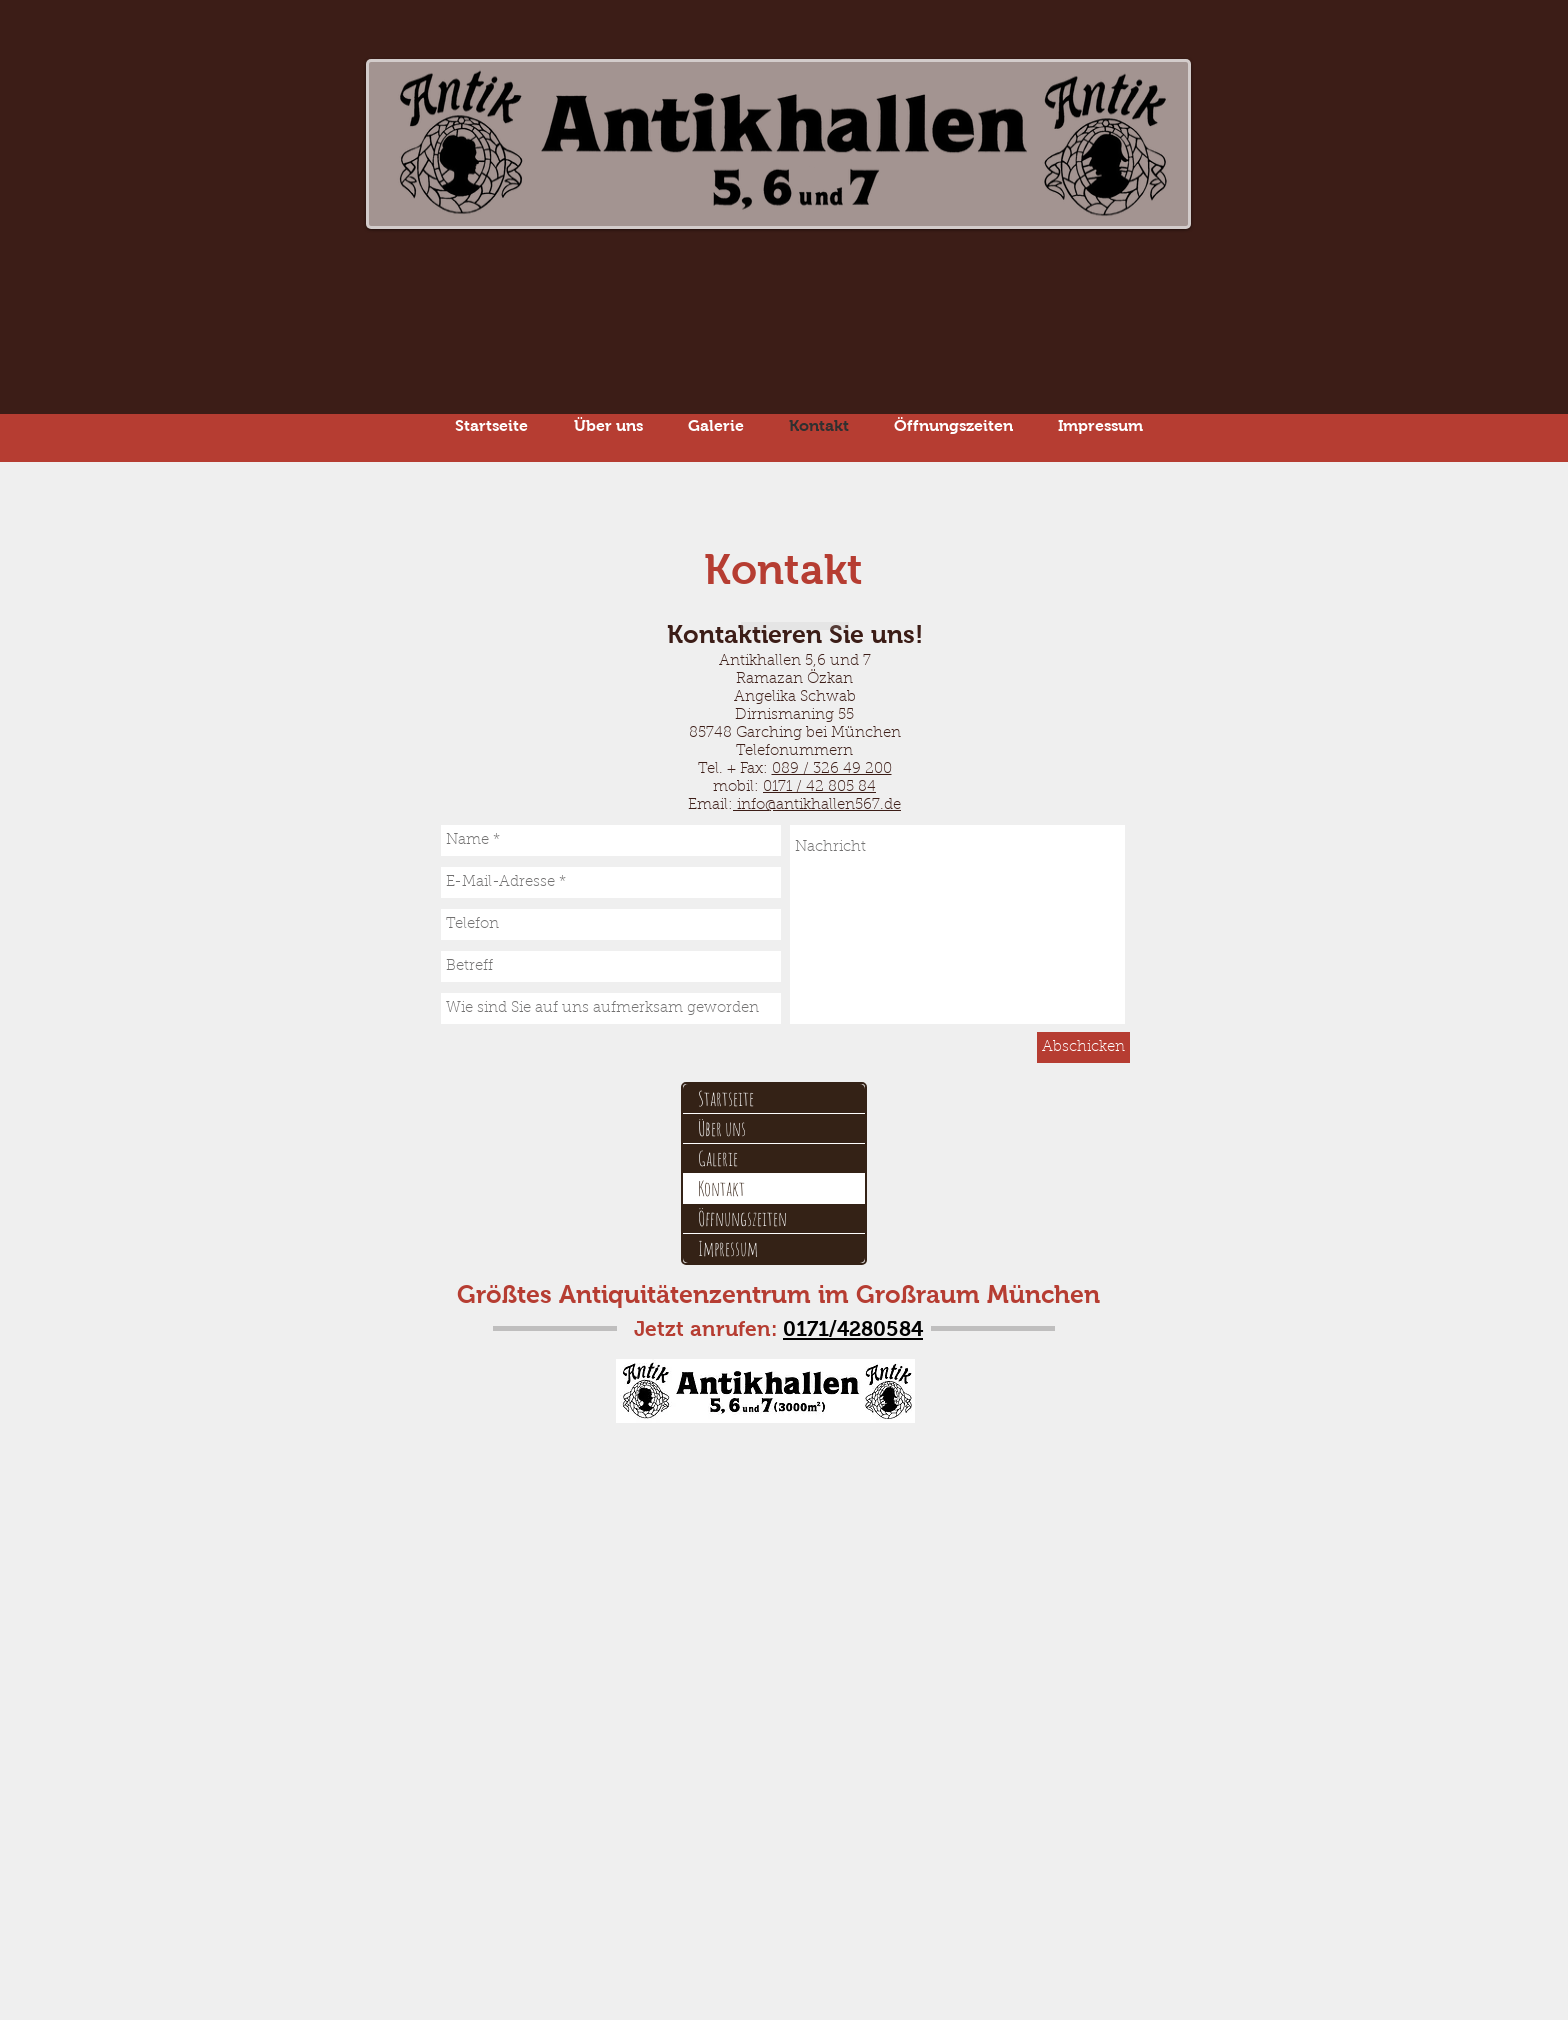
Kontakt (721, 1188)
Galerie (718, 1158)
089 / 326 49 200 (832, 769)
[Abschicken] (1083, 1047)
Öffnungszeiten (742, 1218)
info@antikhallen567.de (817, 805)
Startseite (726, 1098)
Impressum (728, 1248)
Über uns (722, 1128)
